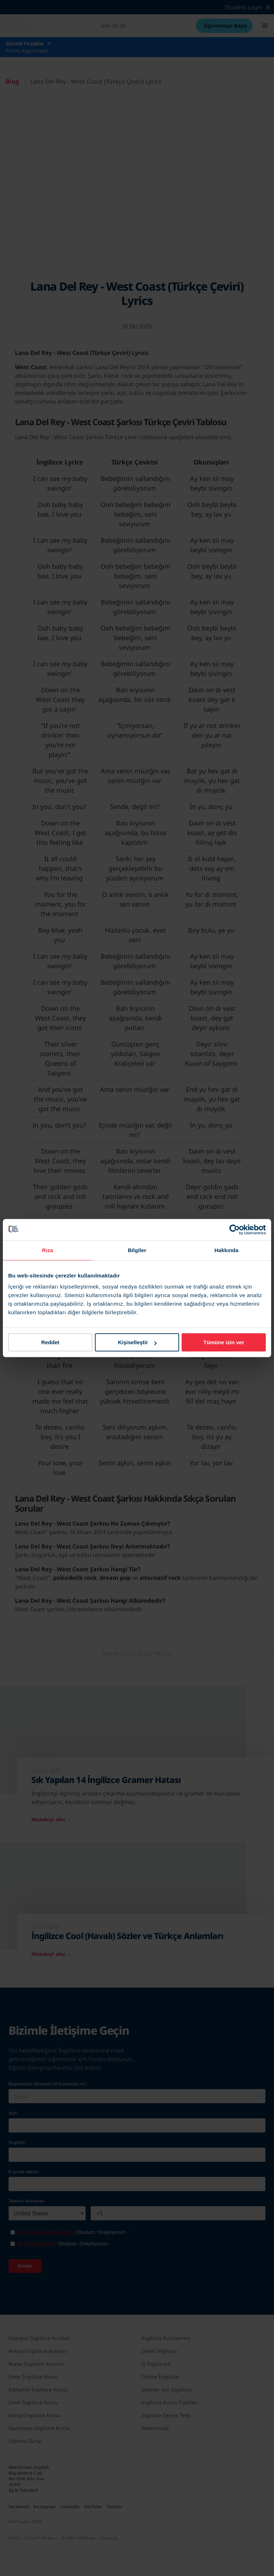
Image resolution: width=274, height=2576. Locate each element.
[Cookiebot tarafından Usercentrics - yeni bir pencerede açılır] (234, 1229)
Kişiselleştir (137, 1342)
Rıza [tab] (47, 1250)
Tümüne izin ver (223, 1342)
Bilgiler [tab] (137, 1250)
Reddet (50, 1342)
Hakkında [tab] (226, 1250)
